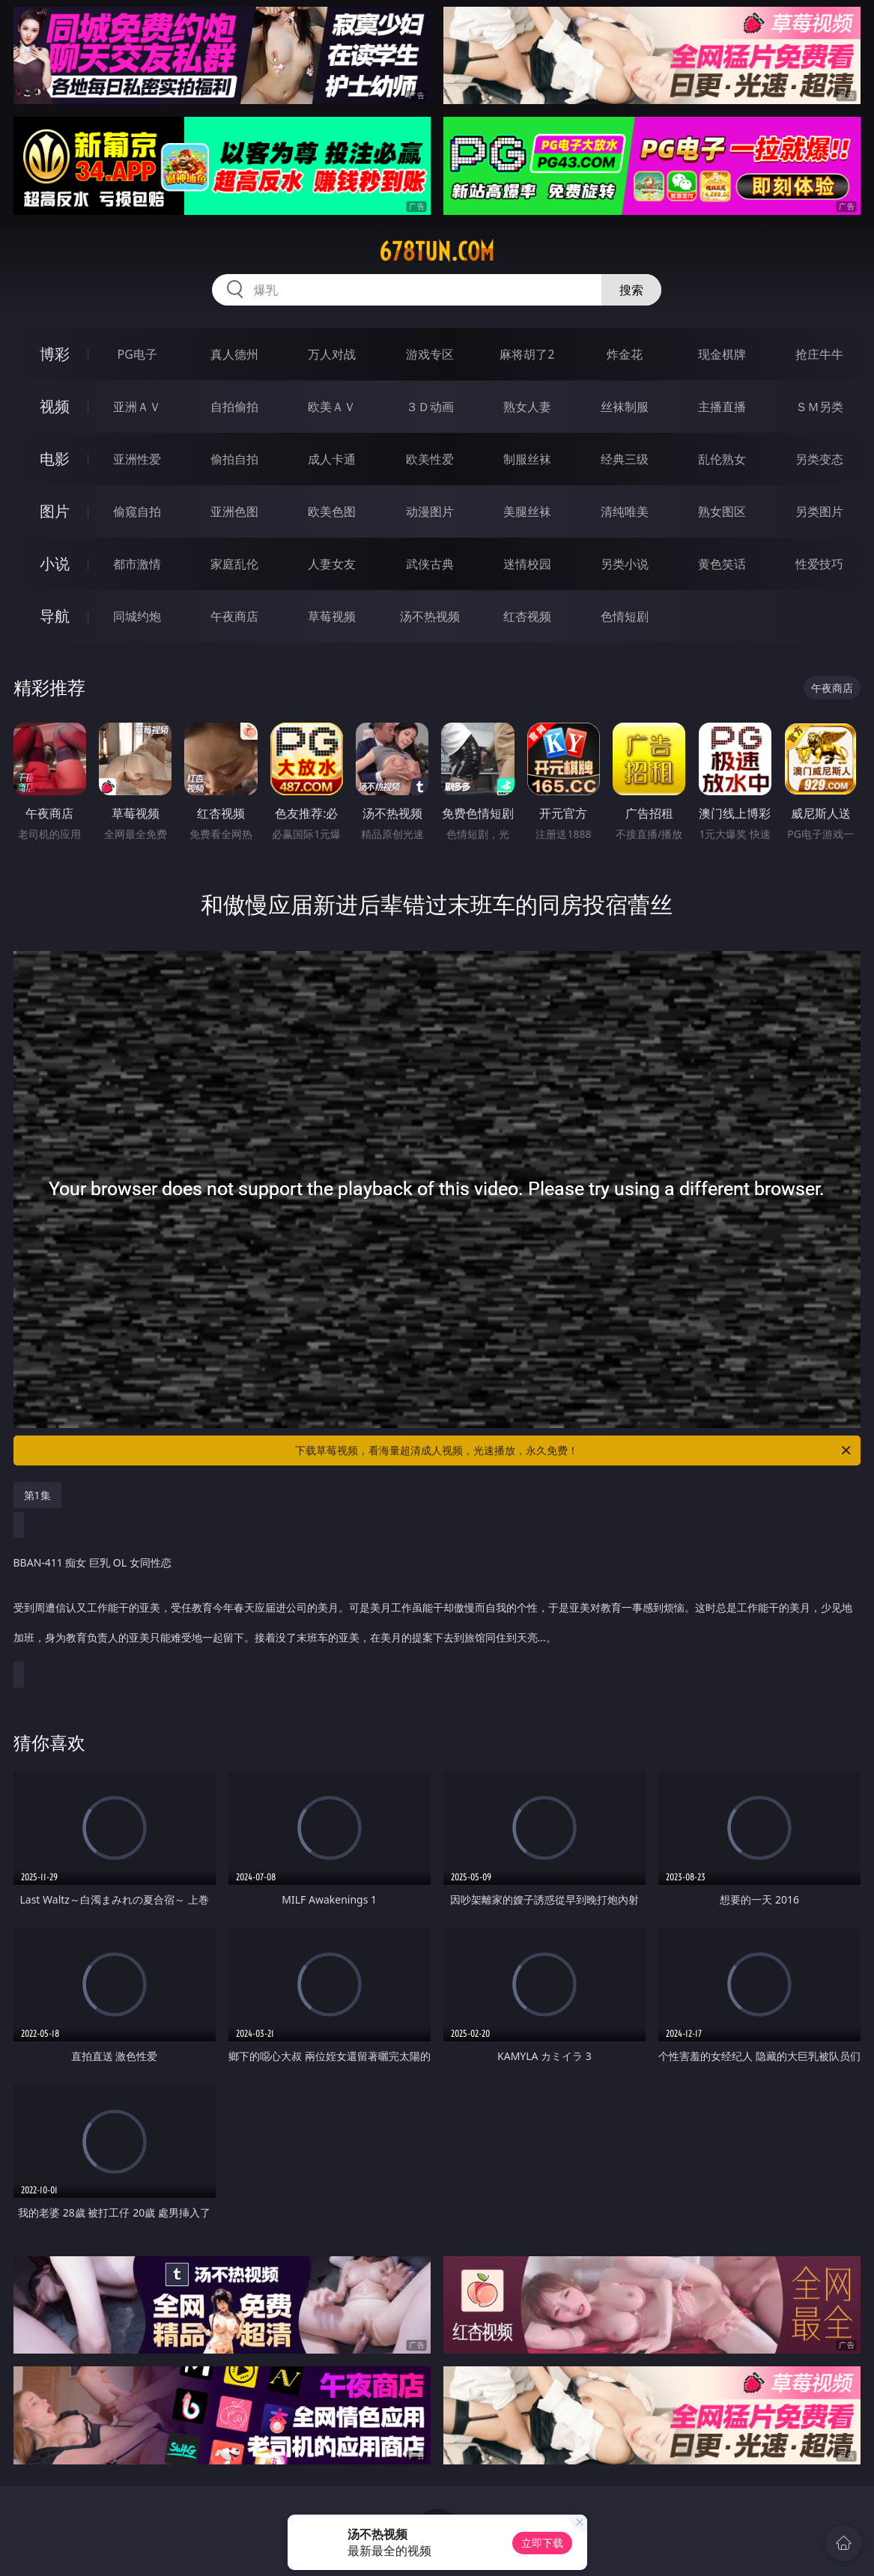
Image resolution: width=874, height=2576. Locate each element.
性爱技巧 (819, 564)
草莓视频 (332, 616)
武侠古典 (430, 564)
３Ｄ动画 (430, 406)
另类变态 (819, 459)
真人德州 (234, 354)
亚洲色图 (234, 511)
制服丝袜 (527, 459)
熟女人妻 (527, 406)
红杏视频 (527, 616)
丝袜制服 (625, 406)
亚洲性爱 (137, 459)
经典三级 (625, 459)
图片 (55, 511)
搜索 (631, 290)
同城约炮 (137, 616)
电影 (55, 459)
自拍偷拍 (234, 406)
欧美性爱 (430, 459)
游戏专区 (430, 354)
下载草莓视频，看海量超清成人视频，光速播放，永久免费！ (574, 1450)
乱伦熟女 (722, 459)
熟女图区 (722, 511)
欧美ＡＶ (332, 406)
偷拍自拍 (234, 459)
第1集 (37, 1495)
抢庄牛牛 (819, 354)
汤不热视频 (430, 616)
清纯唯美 (625, 511)
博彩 (55, 354)
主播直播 (722, 406)
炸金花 (625, 354)
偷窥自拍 (137, 511)
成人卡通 (332, 459)
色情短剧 (625, 616)
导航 (55, 616)
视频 (55, 406)
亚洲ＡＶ (137, 406)
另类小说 (625, 564)
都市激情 (137, 564)
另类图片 (819, 511)
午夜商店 (234, 616)
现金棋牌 (722, 354)
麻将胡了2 (527, 354)
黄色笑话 (722, 564)
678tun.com (436, 252)
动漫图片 (430, 511)
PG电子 (137, 354)
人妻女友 (332, 564)
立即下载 (542, 2543)
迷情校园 (527, 564)
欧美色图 (332, 511)
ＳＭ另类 (819, 406)
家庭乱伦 (234, 564)
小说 (55, 563)
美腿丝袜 (527, 511)
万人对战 (332, 354)
